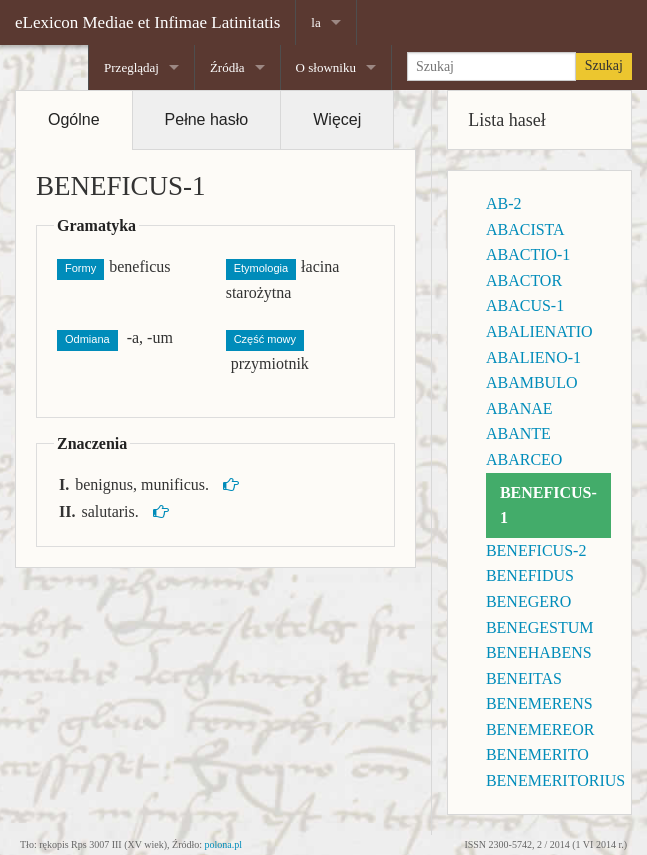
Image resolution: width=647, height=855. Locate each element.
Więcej (337, 119)
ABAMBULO (532, 382)
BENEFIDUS (530, 575)
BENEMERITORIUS (555, 780)
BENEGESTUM (540, 627)
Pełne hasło (207, 119)
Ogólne (74, 119)
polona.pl (224, 844)
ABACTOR (524, 280)
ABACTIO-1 (528, 254)
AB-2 (504, 203)
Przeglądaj (131, 67)
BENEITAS (524, 678)
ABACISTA (525, 229)
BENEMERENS (539, 703)
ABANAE (519, 408)
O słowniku (326, 67)
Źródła (227, 67)
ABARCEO (524, 459)
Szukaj (604, 65)
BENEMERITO (537, 754)
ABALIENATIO (539, 331)
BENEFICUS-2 (536, 550)
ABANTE (518, 433)
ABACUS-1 (525, 305)
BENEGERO (528, 601)
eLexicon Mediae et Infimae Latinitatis (147, 22)
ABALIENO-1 (533, 357)
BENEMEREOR (540, 729)
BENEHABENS (539, 652)
